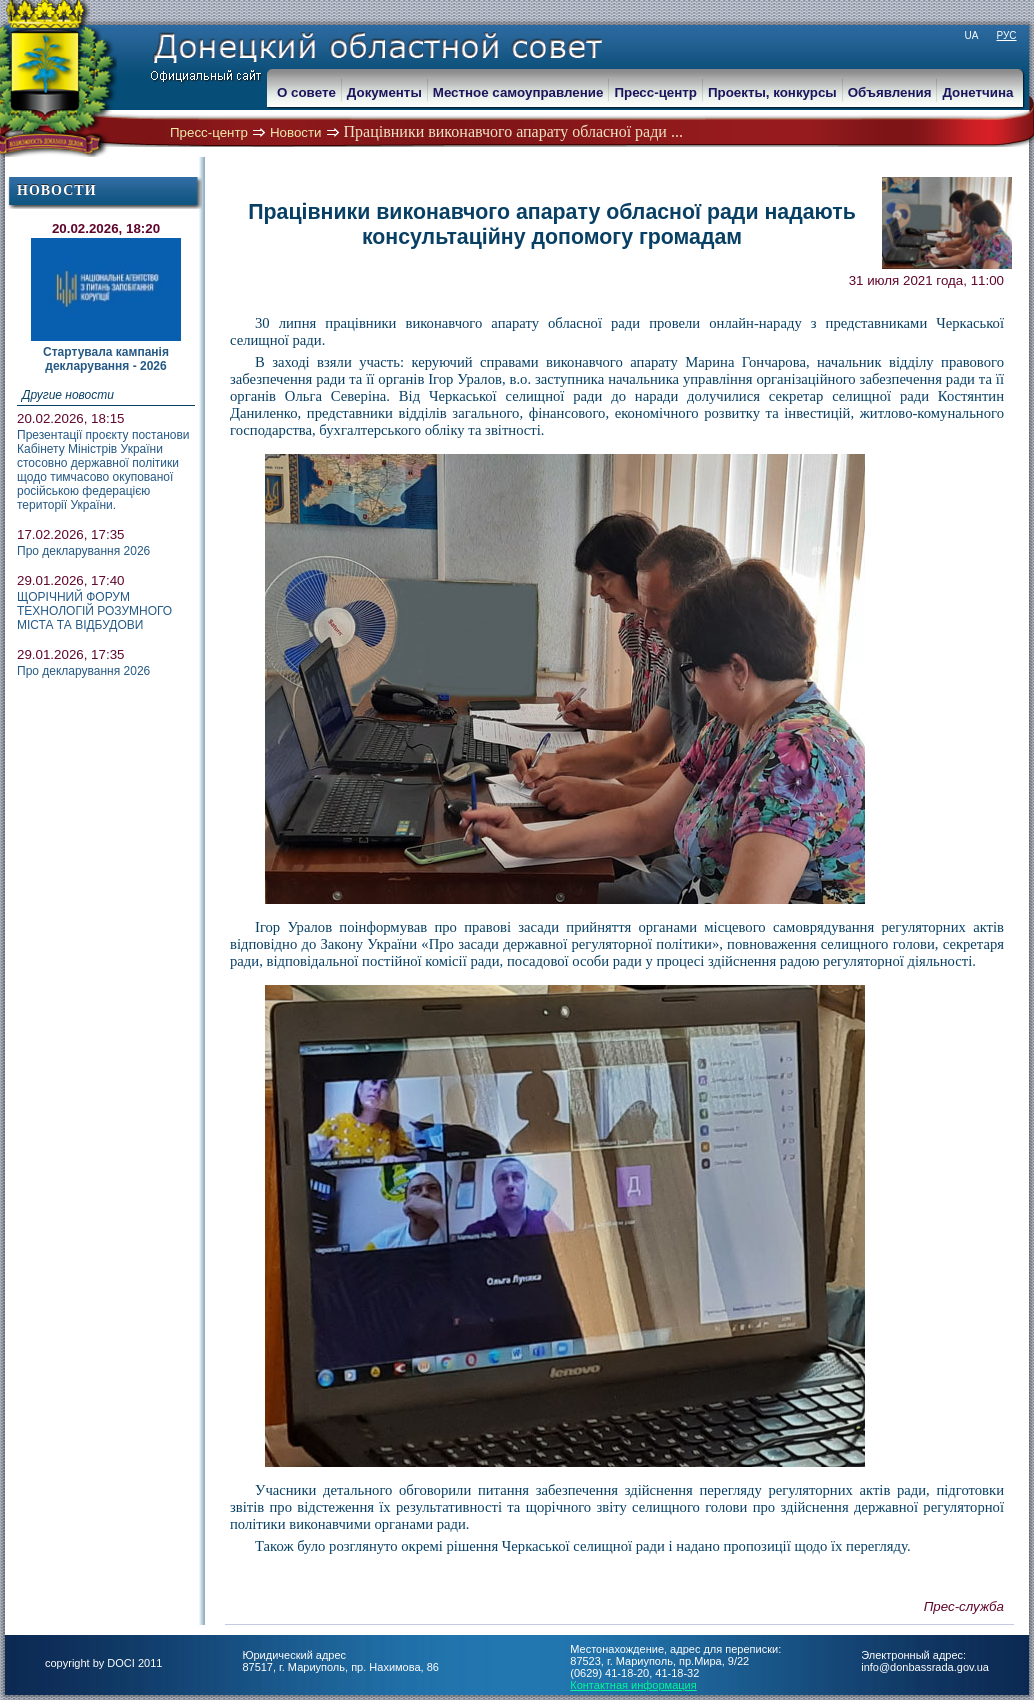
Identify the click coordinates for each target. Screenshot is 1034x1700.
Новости (296, 132)
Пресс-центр (209, 132)
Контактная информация (633, 1685)
